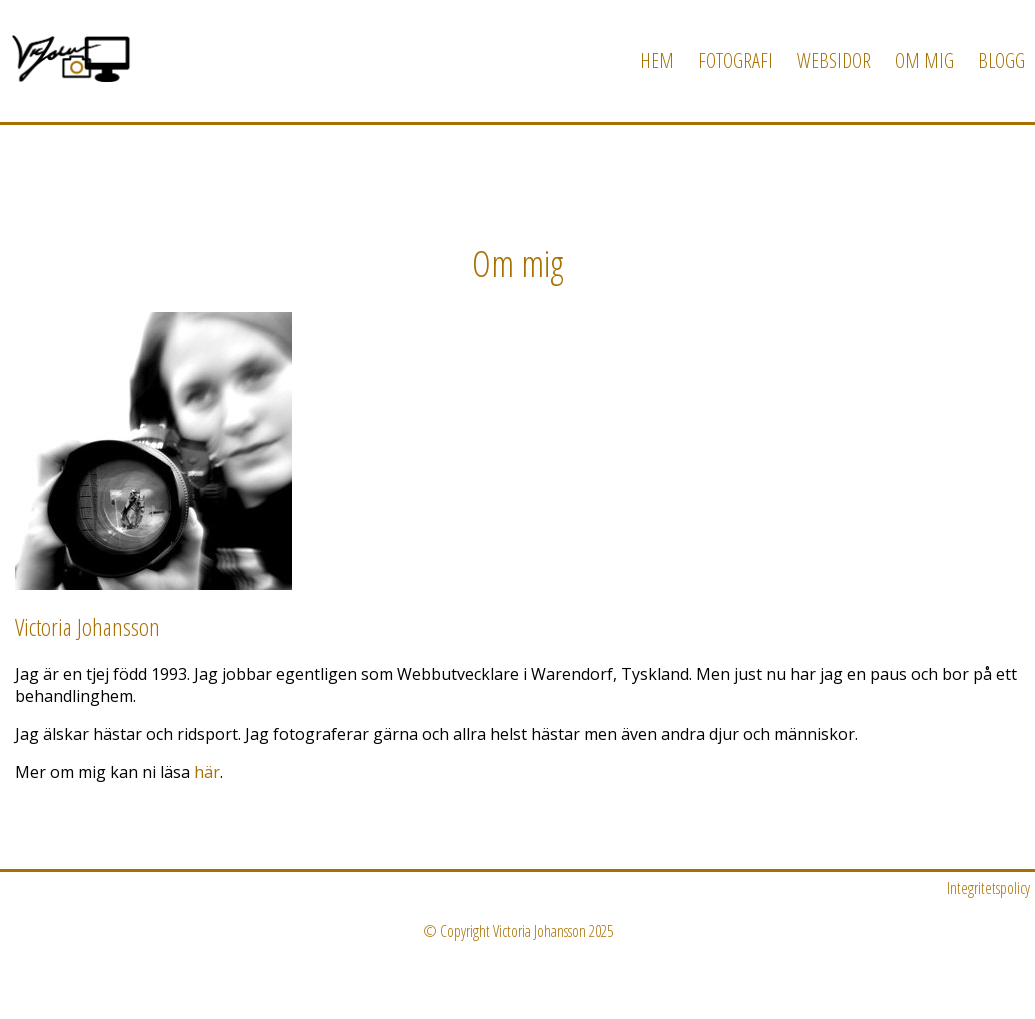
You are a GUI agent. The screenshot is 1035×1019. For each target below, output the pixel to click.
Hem (657, 60)
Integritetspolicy (988, 888)
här (207, 772)
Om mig (924, 60)
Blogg (1001, 60)
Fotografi (735, 60)
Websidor (834, 60)
